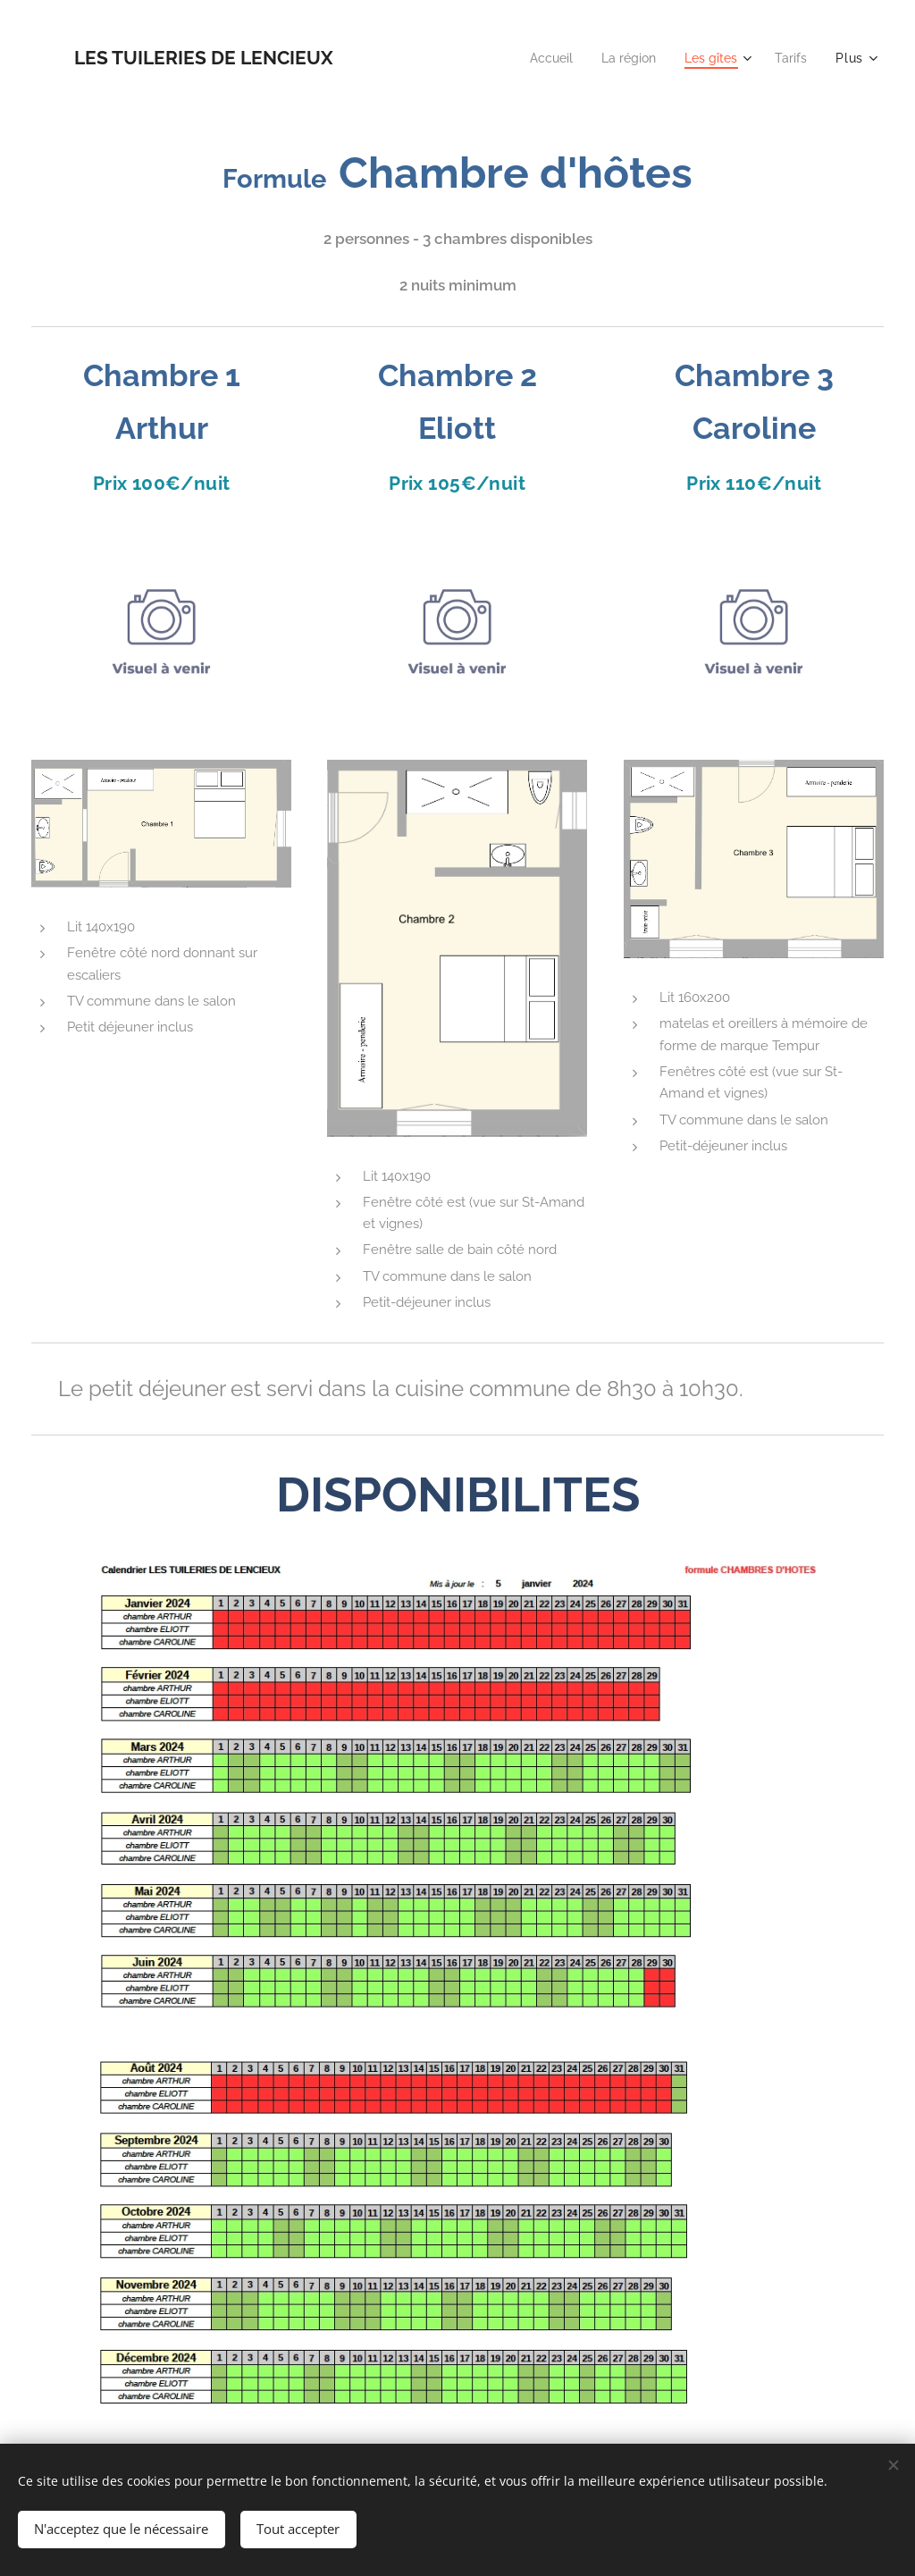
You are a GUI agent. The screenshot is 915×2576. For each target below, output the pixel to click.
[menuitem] (539, 58)
